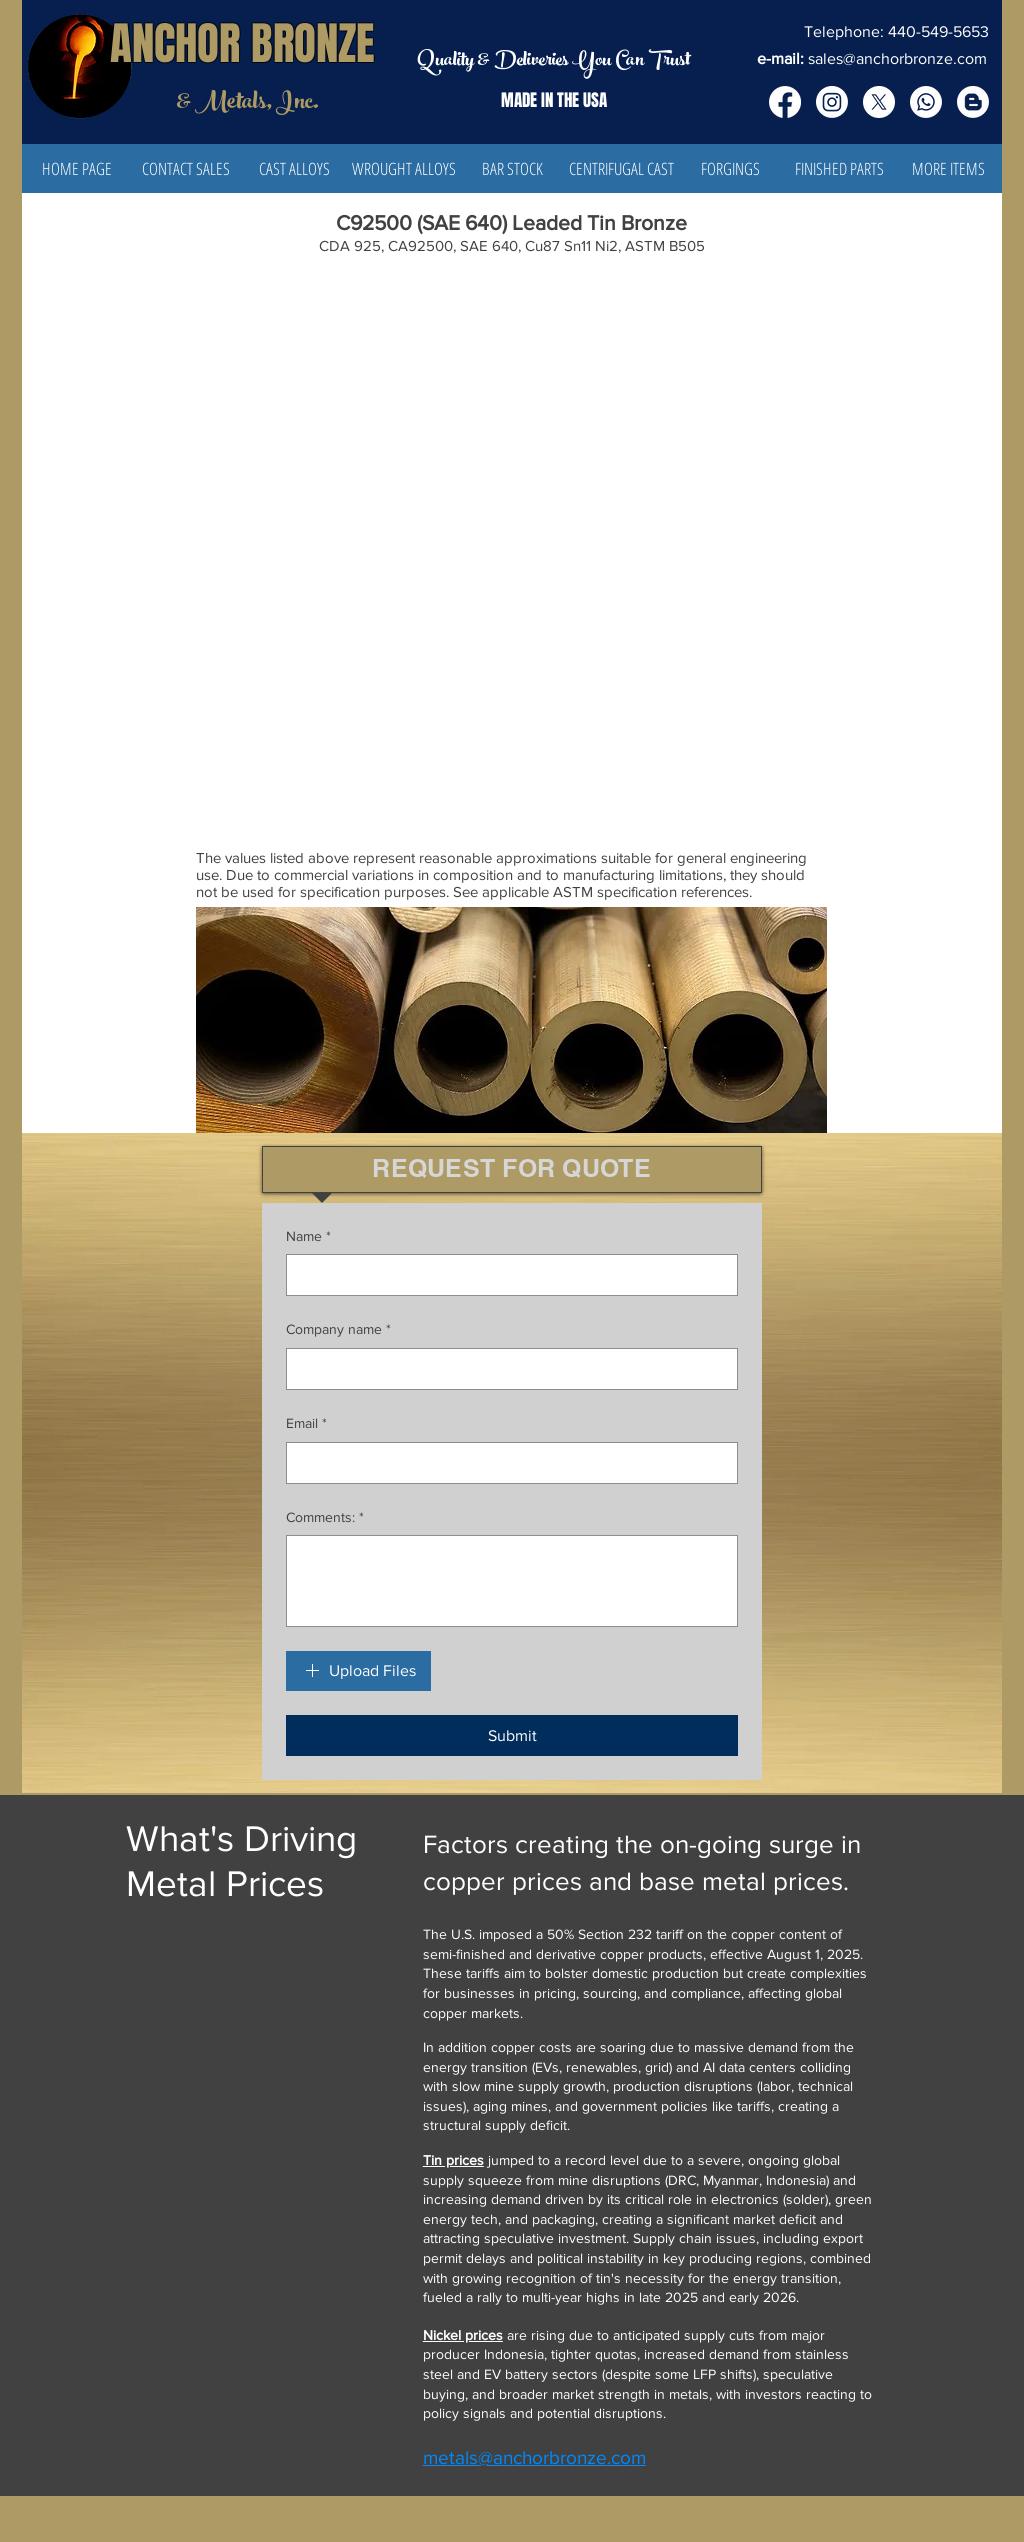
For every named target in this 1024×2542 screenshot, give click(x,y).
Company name (338, 1330)
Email (306, 1424)
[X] (879, 102)
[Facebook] (785, 102)
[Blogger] (973, 102)
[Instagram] (832, 102)
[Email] (506, 1463)
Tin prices (453, 2160)
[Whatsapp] (926, 102)
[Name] (506, 1275)
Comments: (325, 1518)
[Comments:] (512, 1581)
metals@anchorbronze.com (534, 2457)
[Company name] (506, 1369)
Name (308, 1237)
